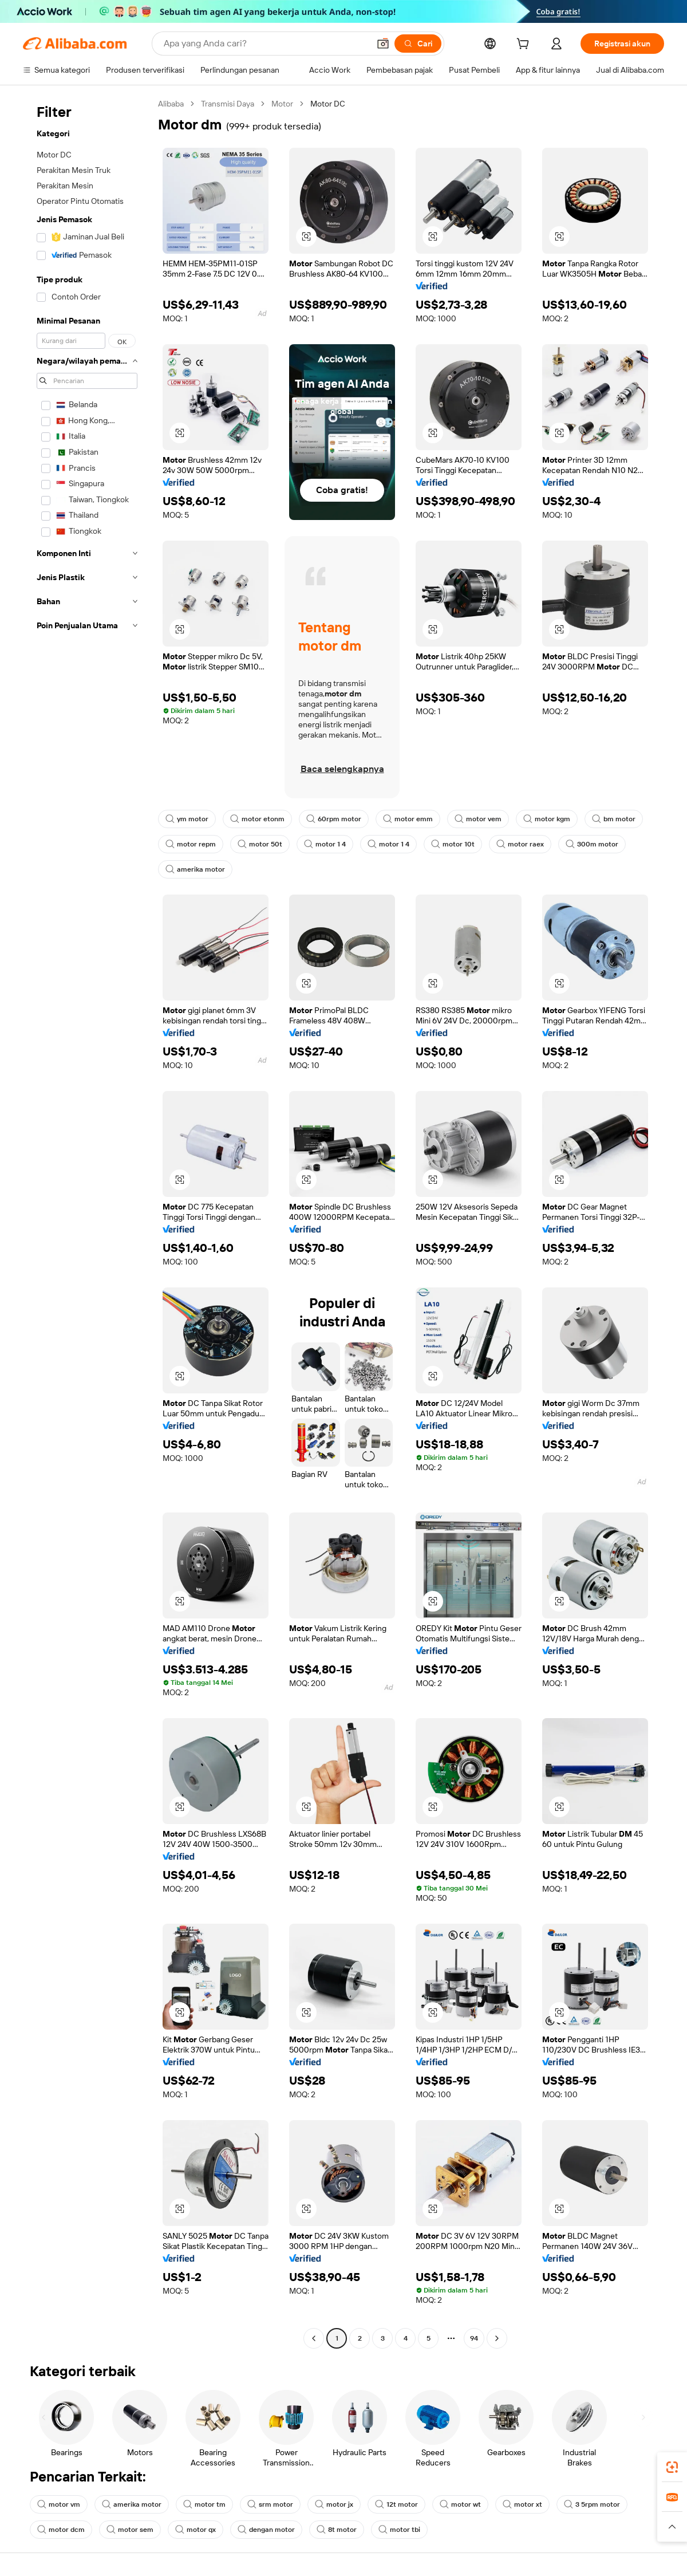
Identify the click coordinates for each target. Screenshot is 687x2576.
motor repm (190, 844)
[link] (672, 2467)
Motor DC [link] (327, 103)
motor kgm (546, 819)
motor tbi (399, 2529)
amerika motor (195, 869)
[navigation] (87, 1222)
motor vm (58, 2504)
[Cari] (417, 43)
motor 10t (453, 844)
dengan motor (266, 2529)
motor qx (195, 2529)
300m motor (592, 844)
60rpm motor (333, 819)
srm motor (270, 2504)
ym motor (186, 819)
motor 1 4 (325, 844)
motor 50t (260, 844)
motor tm (204, 2504)
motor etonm (257, 819)
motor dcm (61, 2529)
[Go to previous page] (313, 2338)
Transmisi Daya (227, 103)
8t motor (337, 2529)
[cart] (525, 45)
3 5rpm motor (592, 2504)
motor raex (520, 844)
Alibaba (171, 103)
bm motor (613, 819)
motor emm (408, 819)
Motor (282, 103)
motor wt (460, 2504)
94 (474, 2338)
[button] (383, 43)
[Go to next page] (497, 2338)
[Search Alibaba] (265, 43)
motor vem (478, 819)
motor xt (522, 2504)
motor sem (129, 2529)
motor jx (334, 2504)
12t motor (396, 2504)
